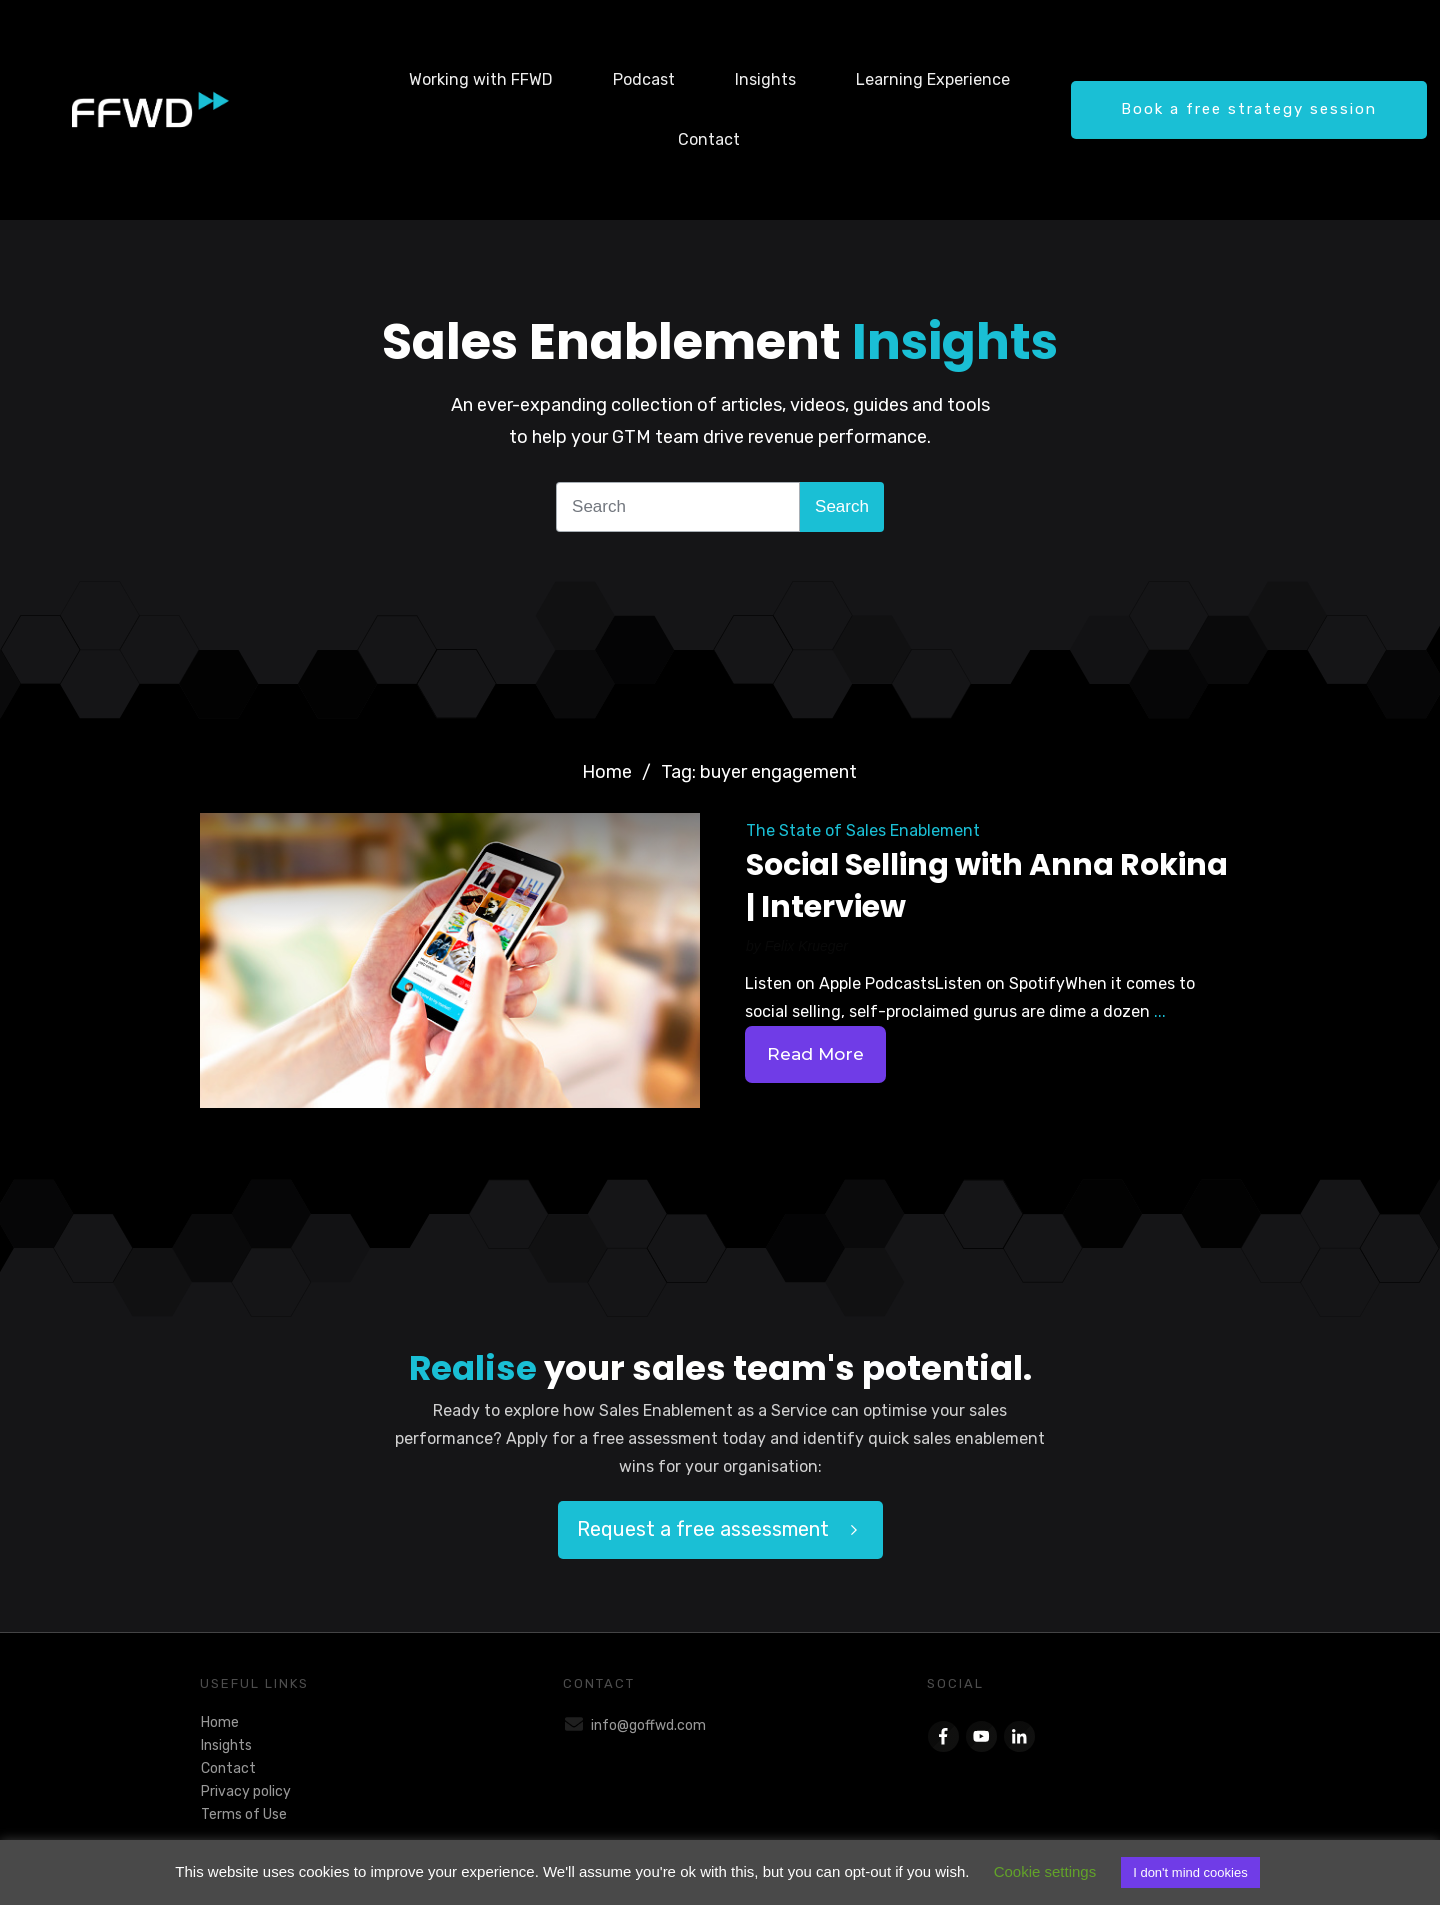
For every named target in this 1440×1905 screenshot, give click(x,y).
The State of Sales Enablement (863, 830)
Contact (228, 1768)
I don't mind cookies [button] (1190, 1872)
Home (220, 1722)
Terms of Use (244, 1814)
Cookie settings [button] (1045, 1871)
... (1160, 1011)
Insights (226, 1745)
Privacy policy (246, 1791)
